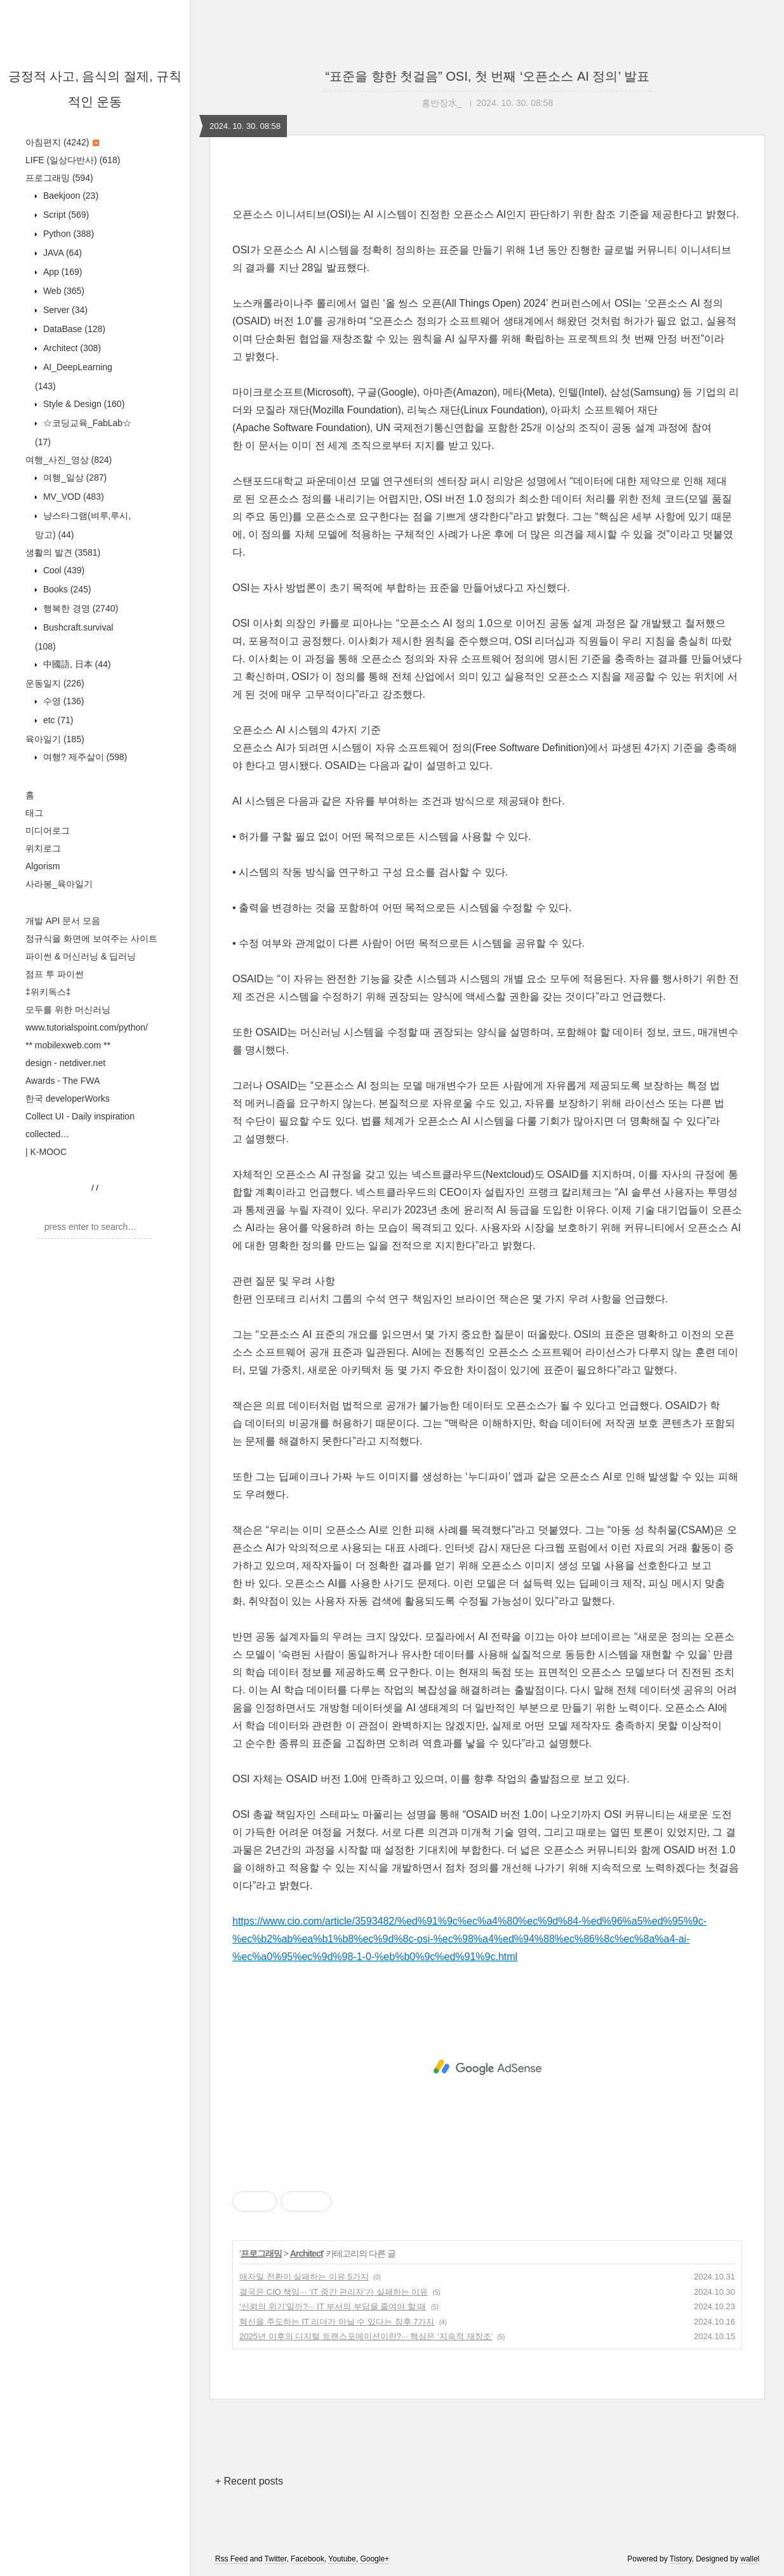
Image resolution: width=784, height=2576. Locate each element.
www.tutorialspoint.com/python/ (86, 1027)
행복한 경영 (79, 608)
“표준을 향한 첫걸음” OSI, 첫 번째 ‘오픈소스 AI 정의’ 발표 (487, 76)
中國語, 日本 (75, 664)
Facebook (307, 2558)
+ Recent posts (249, 2481)
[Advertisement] (487, 2067)
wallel (749, 2558)
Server (64, 310)
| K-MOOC (46, 1152)
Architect (71, 348)
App (61, 272)
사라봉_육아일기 (59, 884)
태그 (34, 813)
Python (67, 234)
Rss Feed (231, 2558)
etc (57, 720)
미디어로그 (47, 830)
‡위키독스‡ (48, 992)
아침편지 (62, 142)
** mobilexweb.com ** (67, 1045)
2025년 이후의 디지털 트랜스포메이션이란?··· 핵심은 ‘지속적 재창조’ (366, 2336)
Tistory (681, 2558)
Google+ (374, 2558)
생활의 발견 (62, 552)
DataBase (73, 329)
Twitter (276, 2558)
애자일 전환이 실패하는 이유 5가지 (304, 2276)
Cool (62, 570)
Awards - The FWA (62, 1081)
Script (65, 215)
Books (66, 589)
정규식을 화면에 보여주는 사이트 (91, 938)
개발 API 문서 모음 (62, 921)
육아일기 (54, 739)
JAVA (61, 253)
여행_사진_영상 (68, 460)
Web (62, 291)
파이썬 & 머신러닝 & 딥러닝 (80, 956)
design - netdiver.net (65, 1063)
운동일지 (54, 683)
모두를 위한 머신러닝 (67, 1009)
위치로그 (43, 848)
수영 (62, 701)
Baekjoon (69, 195)
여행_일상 (74, 477)
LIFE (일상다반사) (72, 160)
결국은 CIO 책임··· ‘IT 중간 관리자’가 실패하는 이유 (333, 2292)
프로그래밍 (59, 178)
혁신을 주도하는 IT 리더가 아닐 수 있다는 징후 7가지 (336, 2321)
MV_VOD (72, 496)
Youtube (342, 2558)
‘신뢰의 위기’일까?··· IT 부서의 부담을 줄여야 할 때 (332, 2306)
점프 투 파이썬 (54, 974)
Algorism (42, 866)
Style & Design (82, 404)
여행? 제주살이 (84, 757)
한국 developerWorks (67, 1098)
